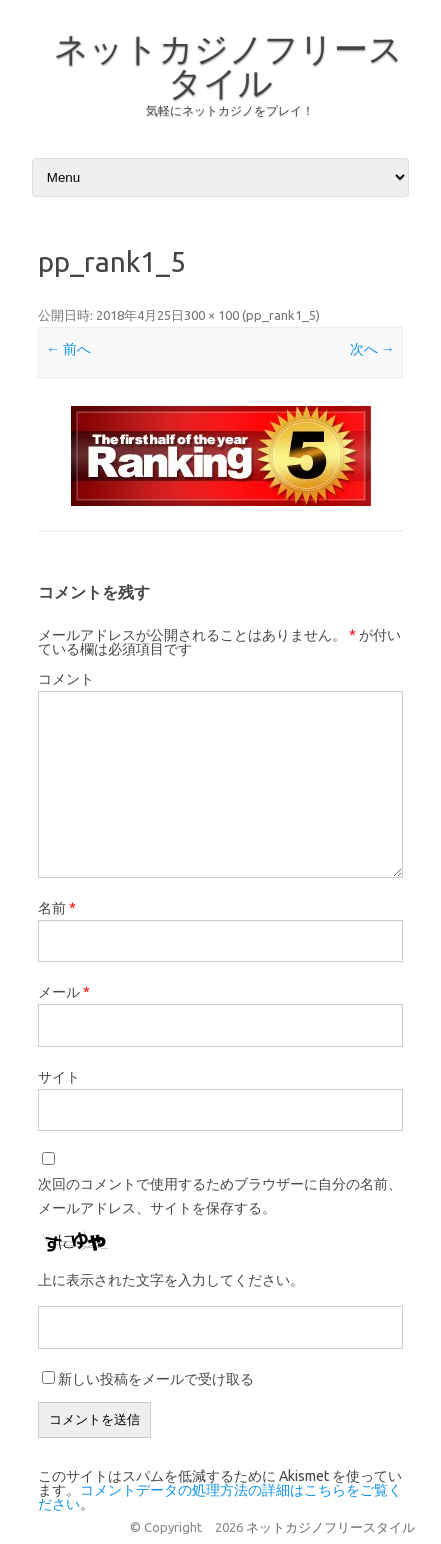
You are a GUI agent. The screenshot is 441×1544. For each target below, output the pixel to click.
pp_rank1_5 (281, 315)
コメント (66, 679)
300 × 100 (211, 315)
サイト (59, 1077)
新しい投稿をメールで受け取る (156, 1379)
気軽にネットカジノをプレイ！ (230, 110)
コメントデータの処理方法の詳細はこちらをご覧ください (220, 1497)
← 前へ (68, 349)
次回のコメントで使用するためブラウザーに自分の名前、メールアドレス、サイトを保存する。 (220, 1196)
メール (64, 992)
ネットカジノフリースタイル (228, 65)
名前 (57, 908)
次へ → (372, 349)
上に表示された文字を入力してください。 (171, 1280)
